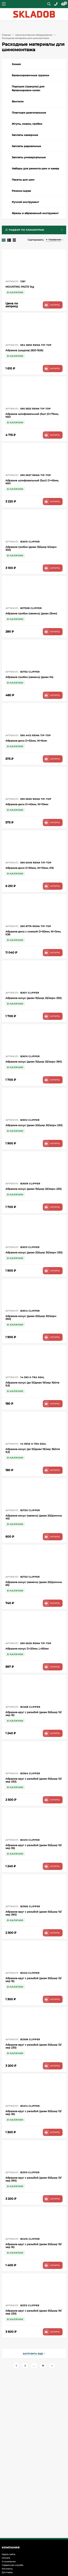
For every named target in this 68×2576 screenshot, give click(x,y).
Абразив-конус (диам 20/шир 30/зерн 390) (30, 1317)
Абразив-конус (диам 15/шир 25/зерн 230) (33, 1189)
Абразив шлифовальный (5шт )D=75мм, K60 (32, 415)
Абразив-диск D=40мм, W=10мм (26, 804)
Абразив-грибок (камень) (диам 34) (29, 677)
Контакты (7, 2568)
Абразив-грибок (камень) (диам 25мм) (31, 613)
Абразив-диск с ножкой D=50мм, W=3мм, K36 (33, 933)
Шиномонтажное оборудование (33, 35)
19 (43, 2365)
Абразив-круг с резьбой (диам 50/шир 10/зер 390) (33, 1913)
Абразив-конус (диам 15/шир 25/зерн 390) (33, 1061)
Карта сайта (8, 2554)
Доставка (7, 2572)
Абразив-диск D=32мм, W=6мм (26, 740)
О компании (9, 2561)
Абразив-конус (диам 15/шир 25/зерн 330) (33, 998)
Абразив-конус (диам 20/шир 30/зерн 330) (34, 1252)
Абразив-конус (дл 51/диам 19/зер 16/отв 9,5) (32, 1384)
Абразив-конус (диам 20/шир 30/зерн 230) (34, 1125)
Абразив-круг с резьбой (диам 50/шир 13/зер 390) (33, 2179)
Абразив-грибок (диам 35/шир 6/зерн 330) (31, 548)
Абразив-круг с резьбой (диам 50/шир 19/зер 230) (33, 2312)
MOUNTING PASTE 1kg (19, 286)
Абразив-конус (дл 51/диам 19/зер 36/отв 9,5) (32, 1450)
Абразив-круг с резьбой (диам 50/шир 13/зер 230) (33, 2046)
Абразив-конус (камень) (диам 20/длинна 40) (33, 1517)
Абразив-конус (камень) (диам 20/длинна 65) (33, 1583)
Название (53, 239)
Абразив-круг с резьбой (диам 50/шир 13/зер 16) (33, 1980)
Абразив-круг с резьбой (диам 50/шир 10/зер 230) (33, 1780)
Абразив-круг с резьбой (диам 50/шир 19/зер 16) (33, 2246)
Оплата (6, 2558)
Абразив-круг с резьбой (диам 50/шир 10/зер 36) (33, 1847)
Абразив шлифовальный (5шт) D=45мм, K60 (32, 482)
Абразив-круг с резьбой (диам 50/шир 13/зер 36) (33, 2113)
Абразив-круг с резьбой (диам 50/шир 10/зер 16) (33, 1714)
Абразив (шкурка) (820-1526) (24, 350)
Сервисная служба (12, 2565)
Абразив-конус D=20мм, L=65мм (27, 1648)
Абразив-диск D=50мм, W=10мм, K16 (29, 868)
